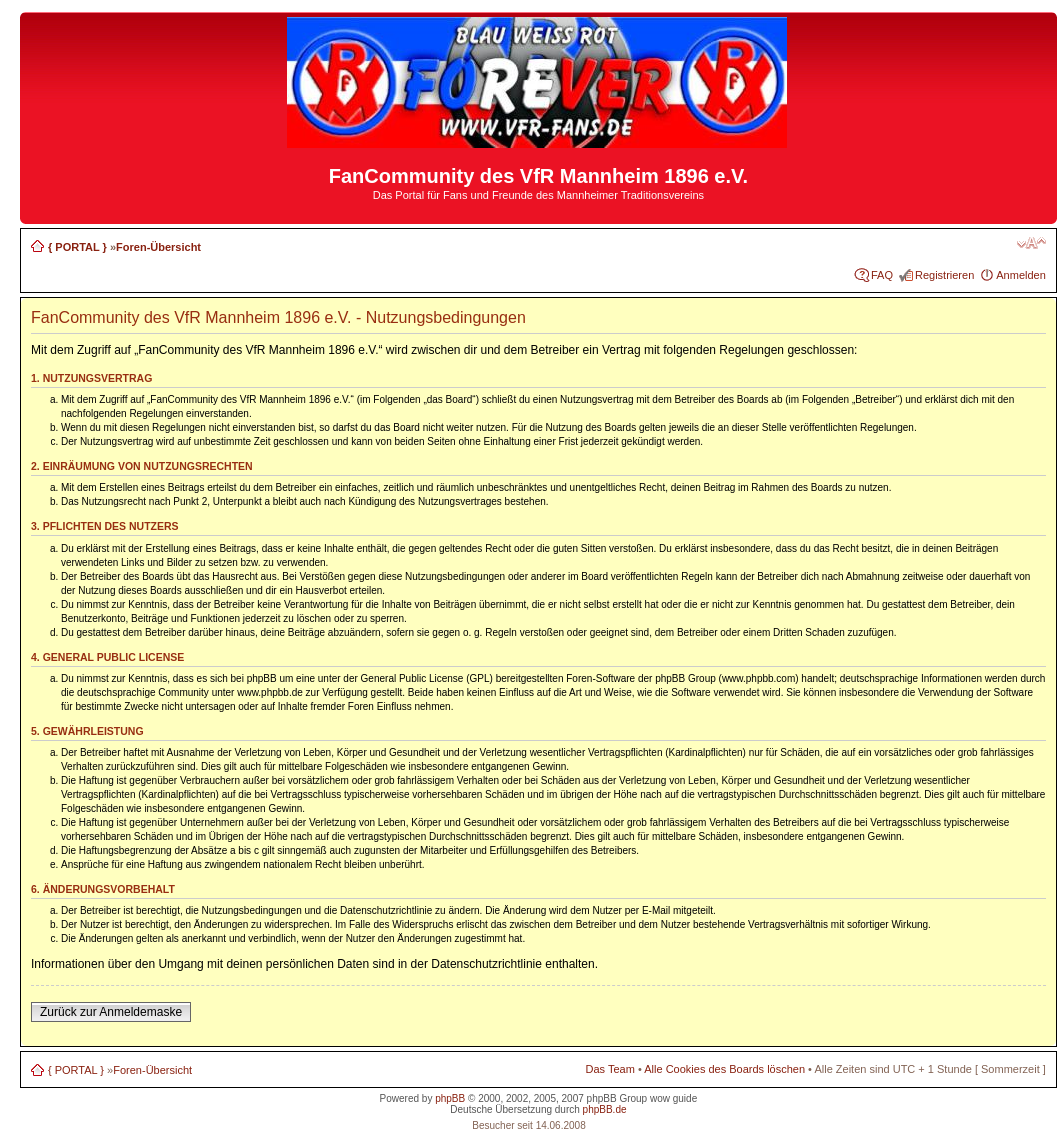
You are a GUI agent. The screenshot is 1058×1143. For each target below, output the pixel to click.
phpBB (450, 1098)
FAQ (882, 275)
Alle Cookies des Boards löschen (724, 1069)
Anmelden (1021, 275)
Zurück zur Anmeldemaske (111, 1012)
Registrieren (944, 275)
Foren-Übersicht (158, 247)
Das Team (610, 1069)
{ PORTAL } (77, 247)
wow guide (673, 1098)
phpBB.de (605, 1109)
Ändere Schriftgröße (1031, 243)
